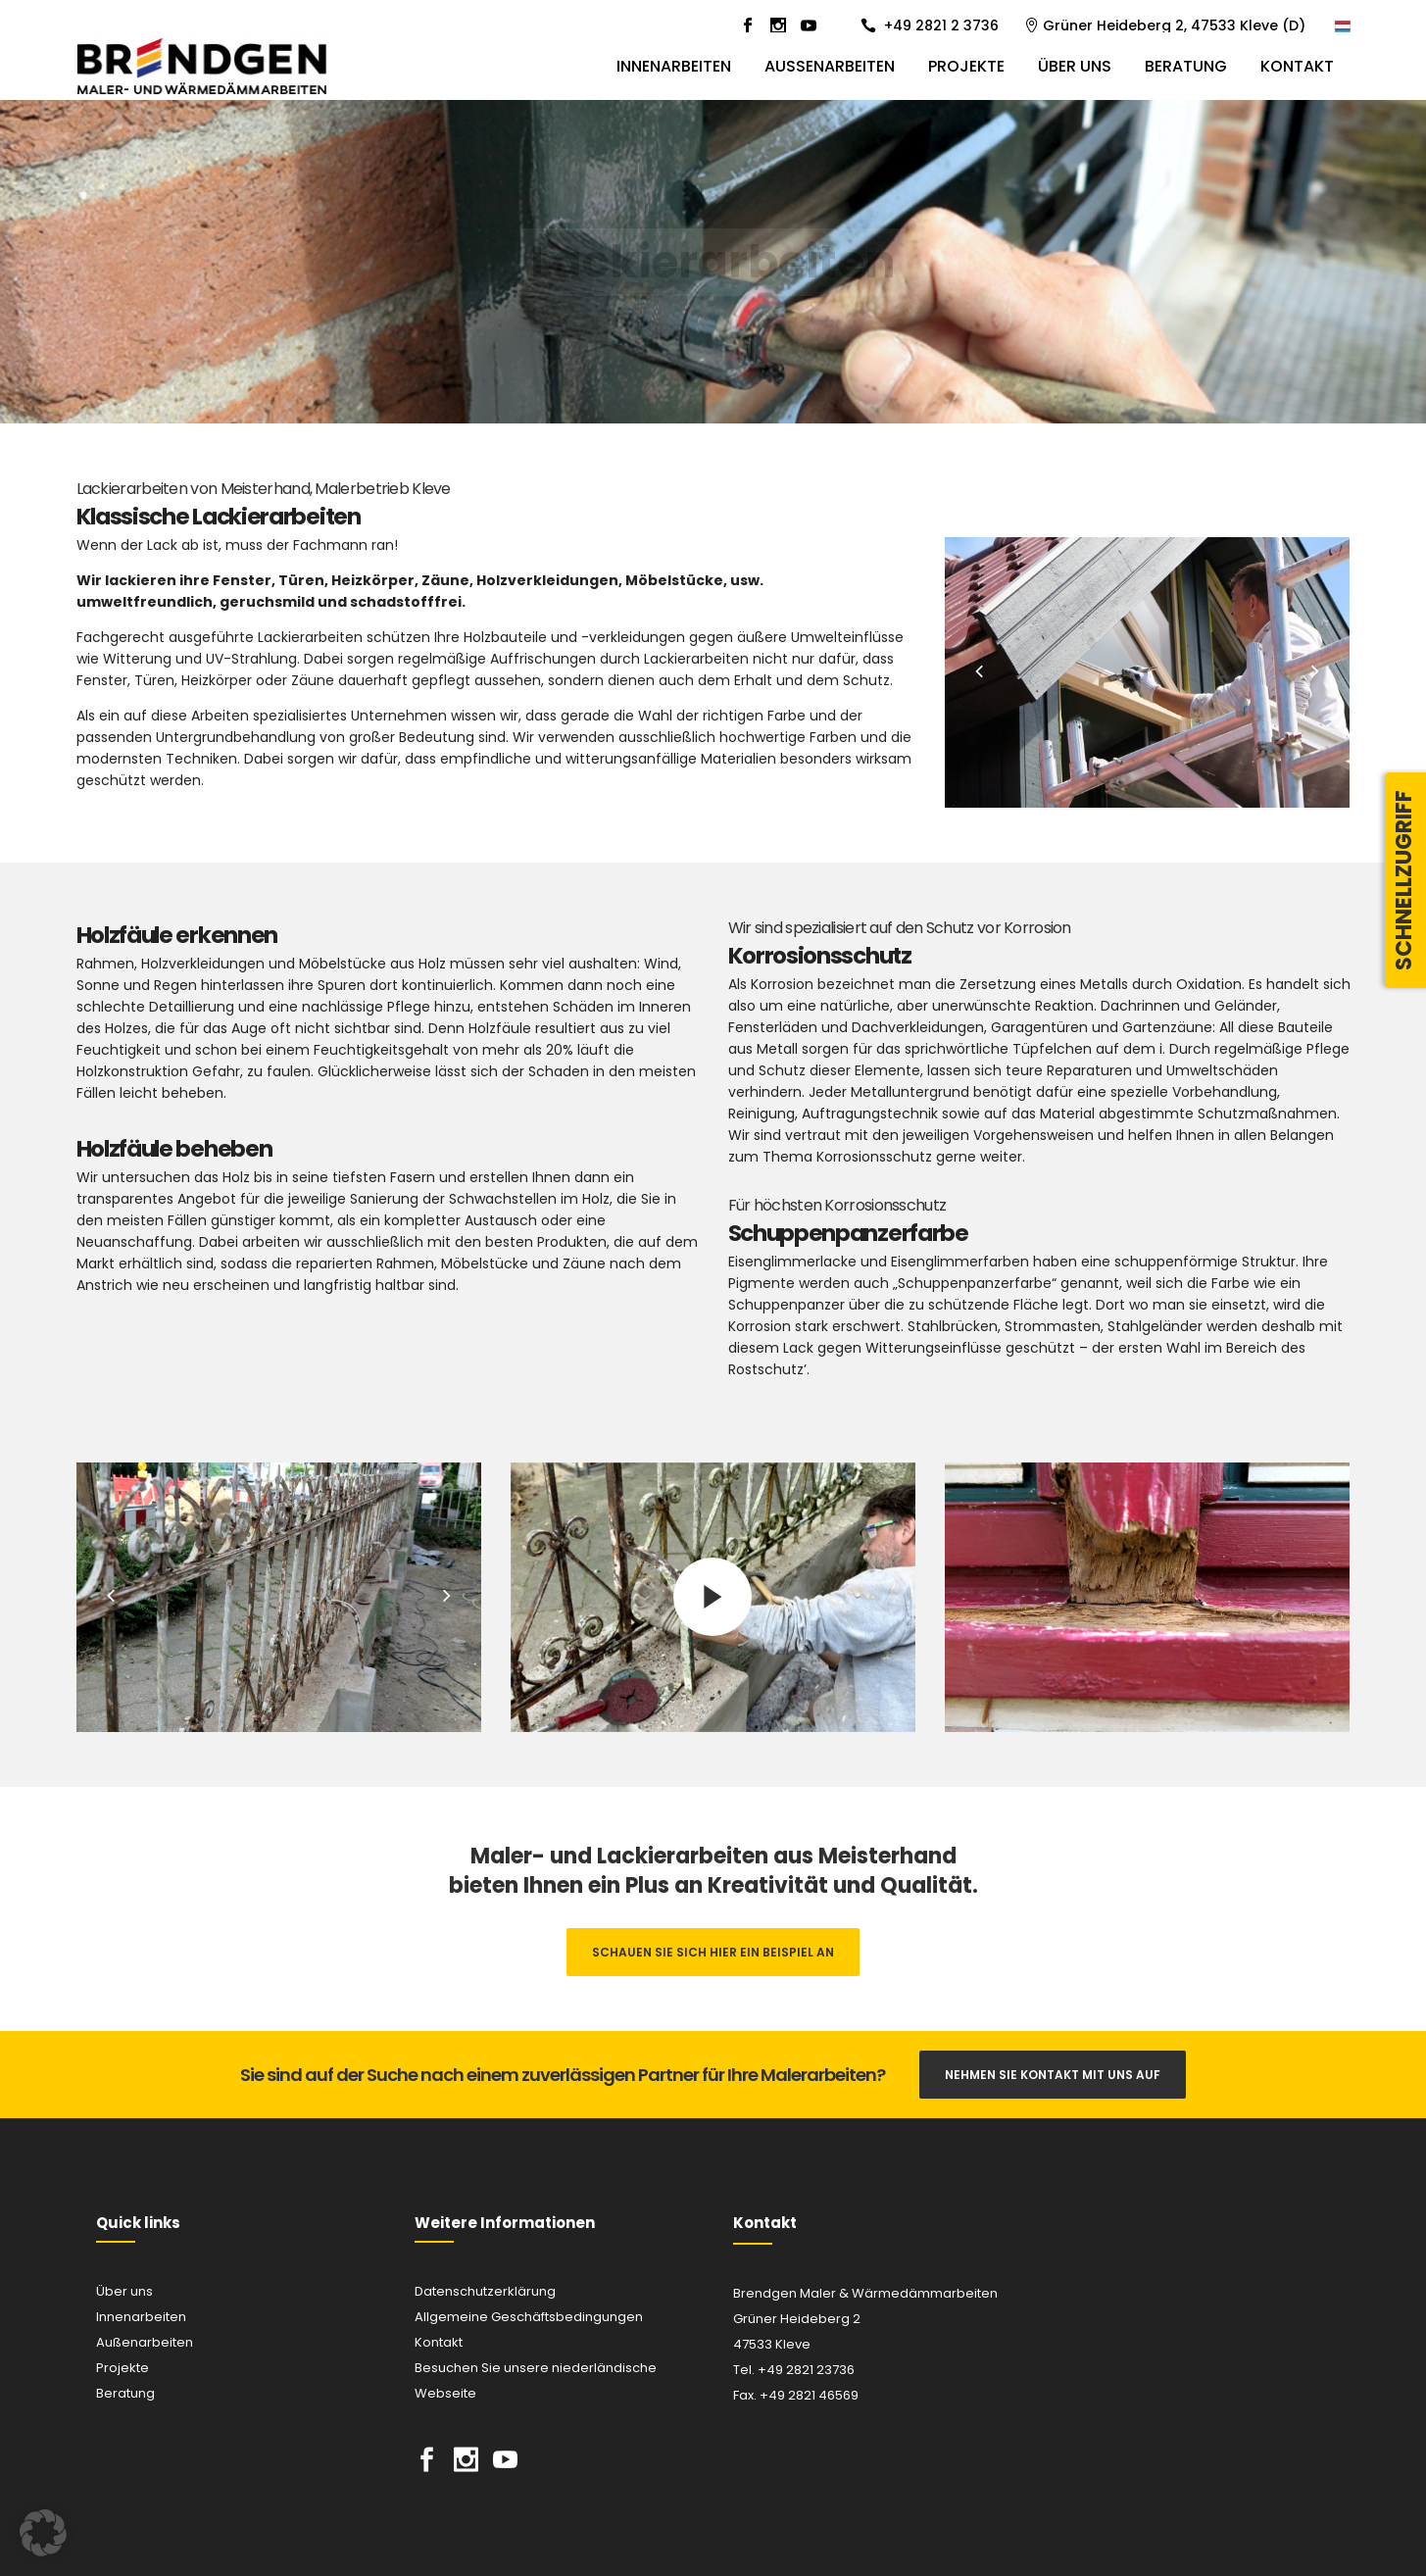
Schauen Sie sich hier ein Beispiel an (713, 1952)
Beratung (125, 2393)
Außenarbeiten (144, 2342)
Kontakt (439, 2342)
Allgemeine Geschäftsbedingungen (529, 2316)
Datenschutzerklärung (485, 2291)
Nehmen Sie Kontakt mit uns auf (1052, 2074)
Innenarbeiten (141, 2316)
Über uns (124, 2291)
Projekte (122, 2367)
